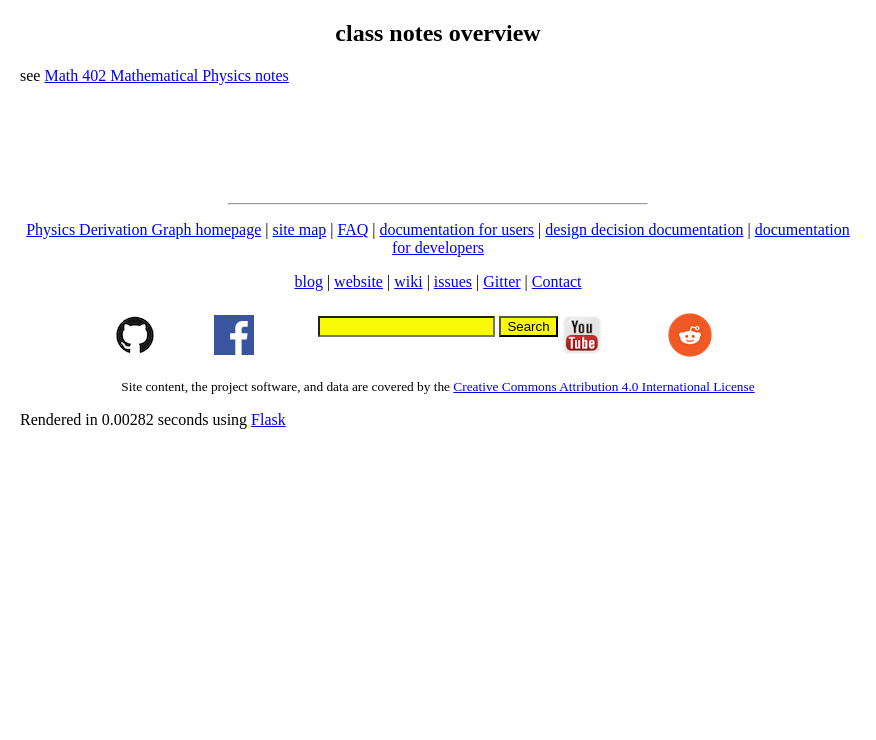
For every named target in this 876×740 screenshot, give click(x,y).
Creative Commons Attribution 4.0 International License (603, 386)
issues (453, 281)
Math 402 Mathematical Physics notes (166, 75)
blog (308, 281)
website (358, 281)
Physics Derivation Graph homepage (143, 229)
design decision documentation (644, 229)
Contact (557, 281)
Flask (268, 419)
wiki (408, 281)
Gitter (501, 281)
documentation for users (456, 229)
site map (299, 229)
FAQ (352, 229)
